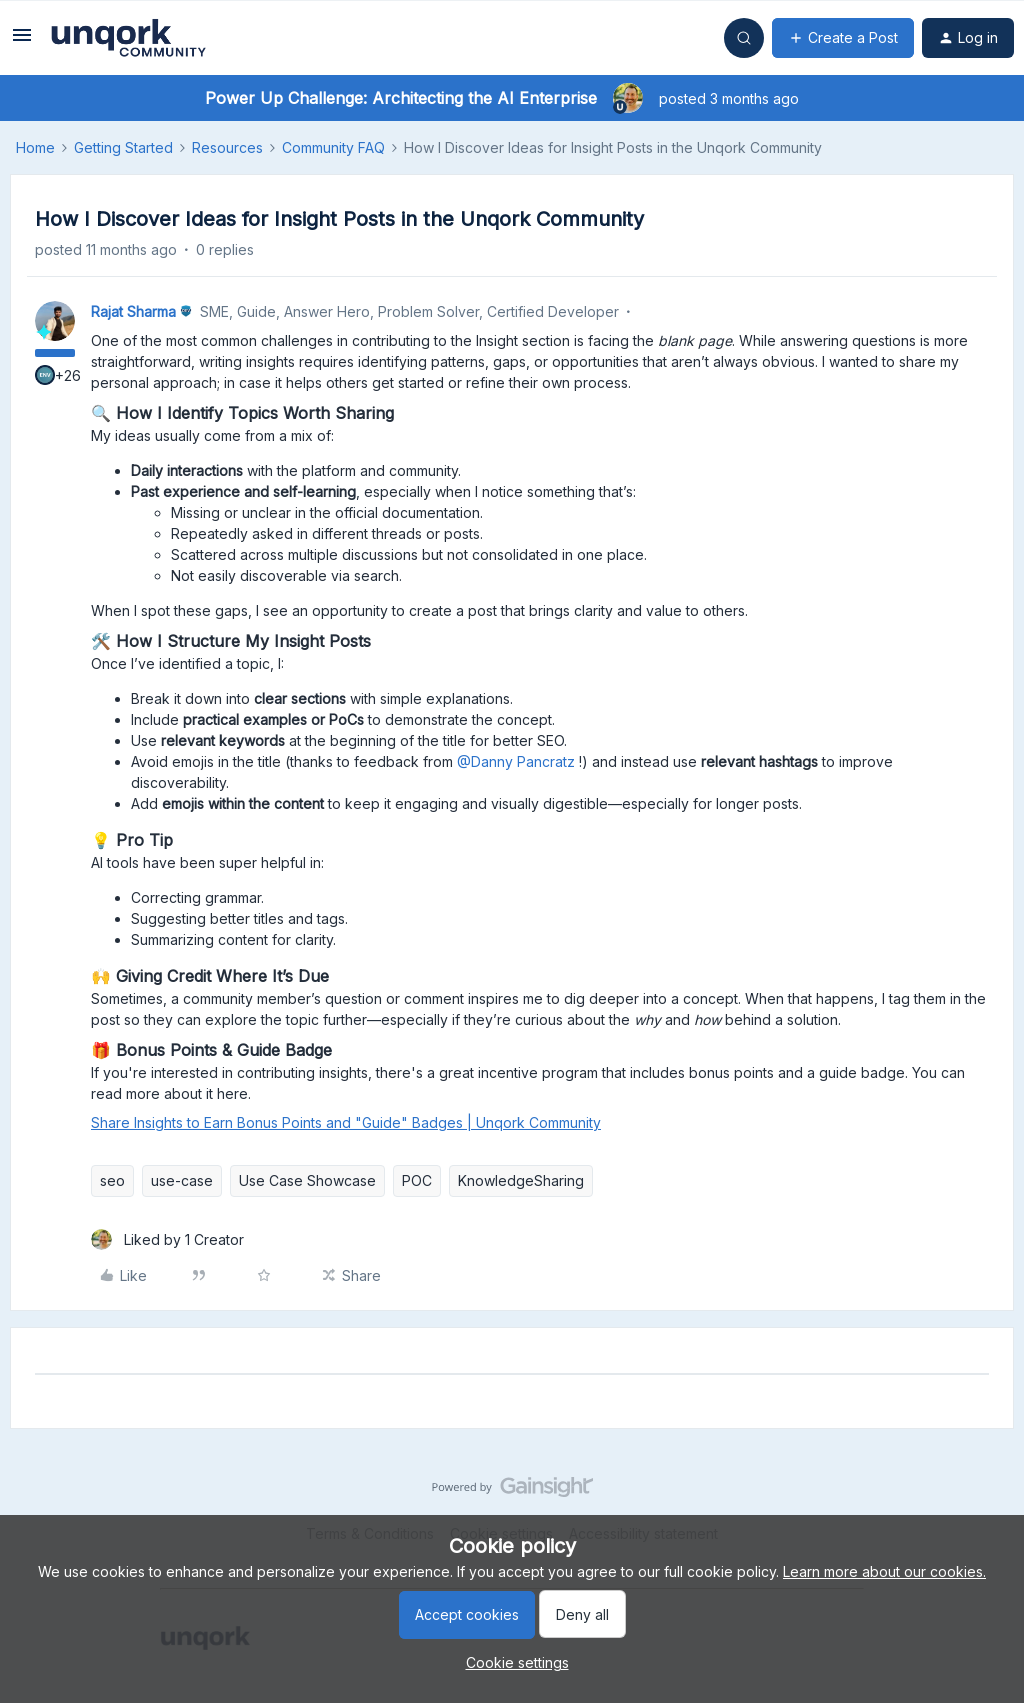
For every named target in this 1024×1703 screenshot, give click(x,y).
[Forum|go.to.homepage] (128, 38)
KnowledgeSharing (521, 1180)
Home (35, 147)
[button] (22, 41)
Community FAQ (333, 147)
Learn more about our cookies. (884, 1571)
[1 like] (167, 1239)
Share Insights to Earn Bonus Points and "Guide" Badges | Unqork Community (346, 1122)
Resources (227, 147)
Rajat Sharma (133, 311)
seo (112, 1180)
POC (417, 1180)
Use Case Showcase (307, 1180)
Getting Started (123, 147)
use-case (182, 1180)
